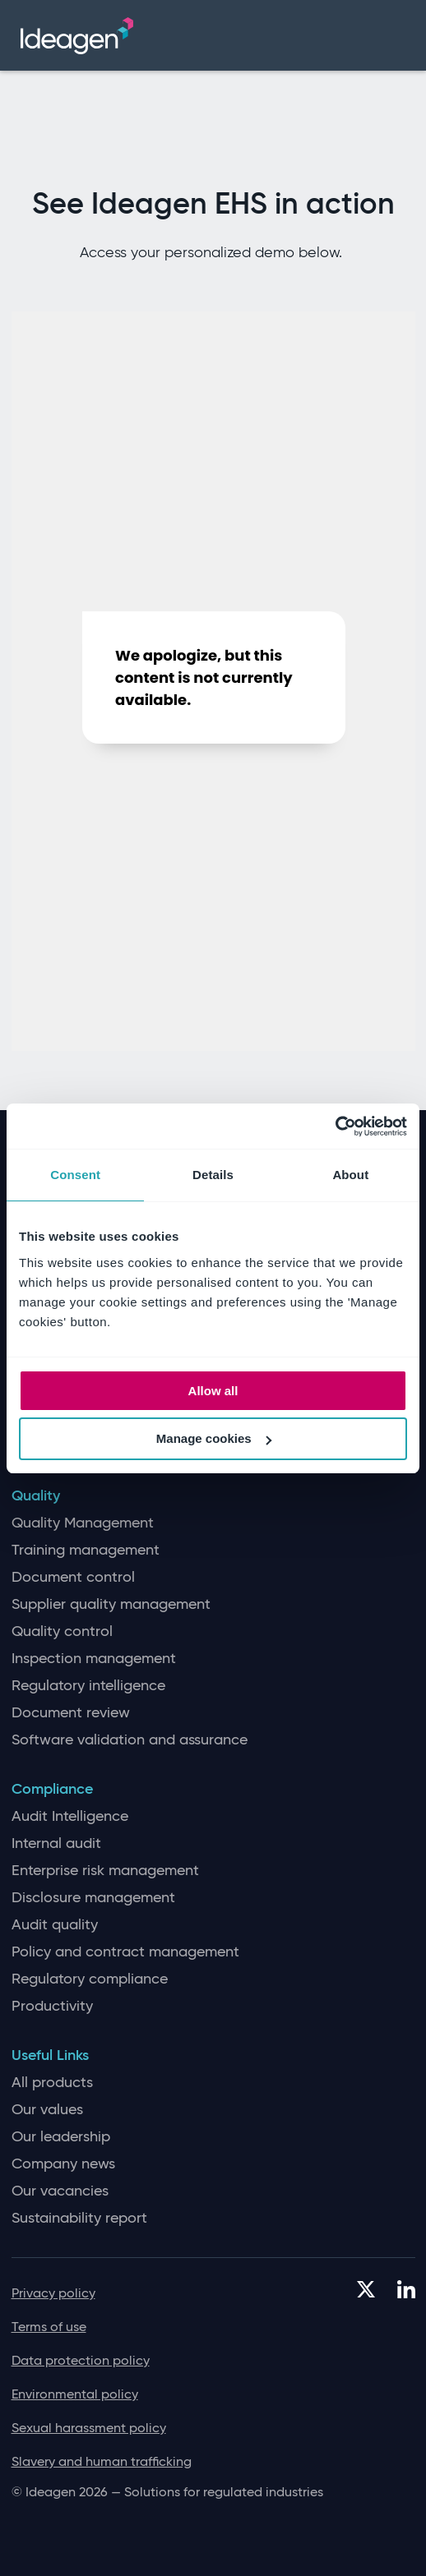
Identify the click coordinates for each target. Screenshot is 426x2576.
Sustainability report (79, 2218)
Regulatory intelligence (88, 1685)
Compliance (52, 1789)
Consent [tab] (75, 1175)
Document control (73, 1577)
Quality (36, 1496)
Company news (63, 2164)
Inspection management (94, 1658)
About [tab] (350, 1175)
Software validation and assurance (130, 1740)
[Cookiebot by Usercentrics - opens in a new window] (335, 1126)
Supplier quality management (111, 1604)
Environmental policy (75, 2394)
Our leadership (61, 2136)
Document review (71, 1712)
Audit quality (55, 1924)
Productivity (52, 2006)
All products (52, 2082)
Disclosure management (93, 1897)
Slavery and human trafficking (102, 2461)
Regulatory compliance (90, 1979)
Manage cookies (213, 1438)
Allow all (213, 1391)
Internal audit (56, 1843)
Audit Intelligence (70, 1816)
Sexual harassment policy (89, 2427)
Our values (47, 2109)
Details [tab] (213, 1175)
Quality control (62, 1631)
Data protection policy (81, 2360)
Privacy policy (53, 2293)
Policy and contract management (125, 1952)
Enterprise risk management (105, 1870)
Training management (86, 1550)
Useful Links (50, 2055)
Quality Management (83, 1523)
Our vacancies (60, 2191)
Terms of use (49, 2326)
